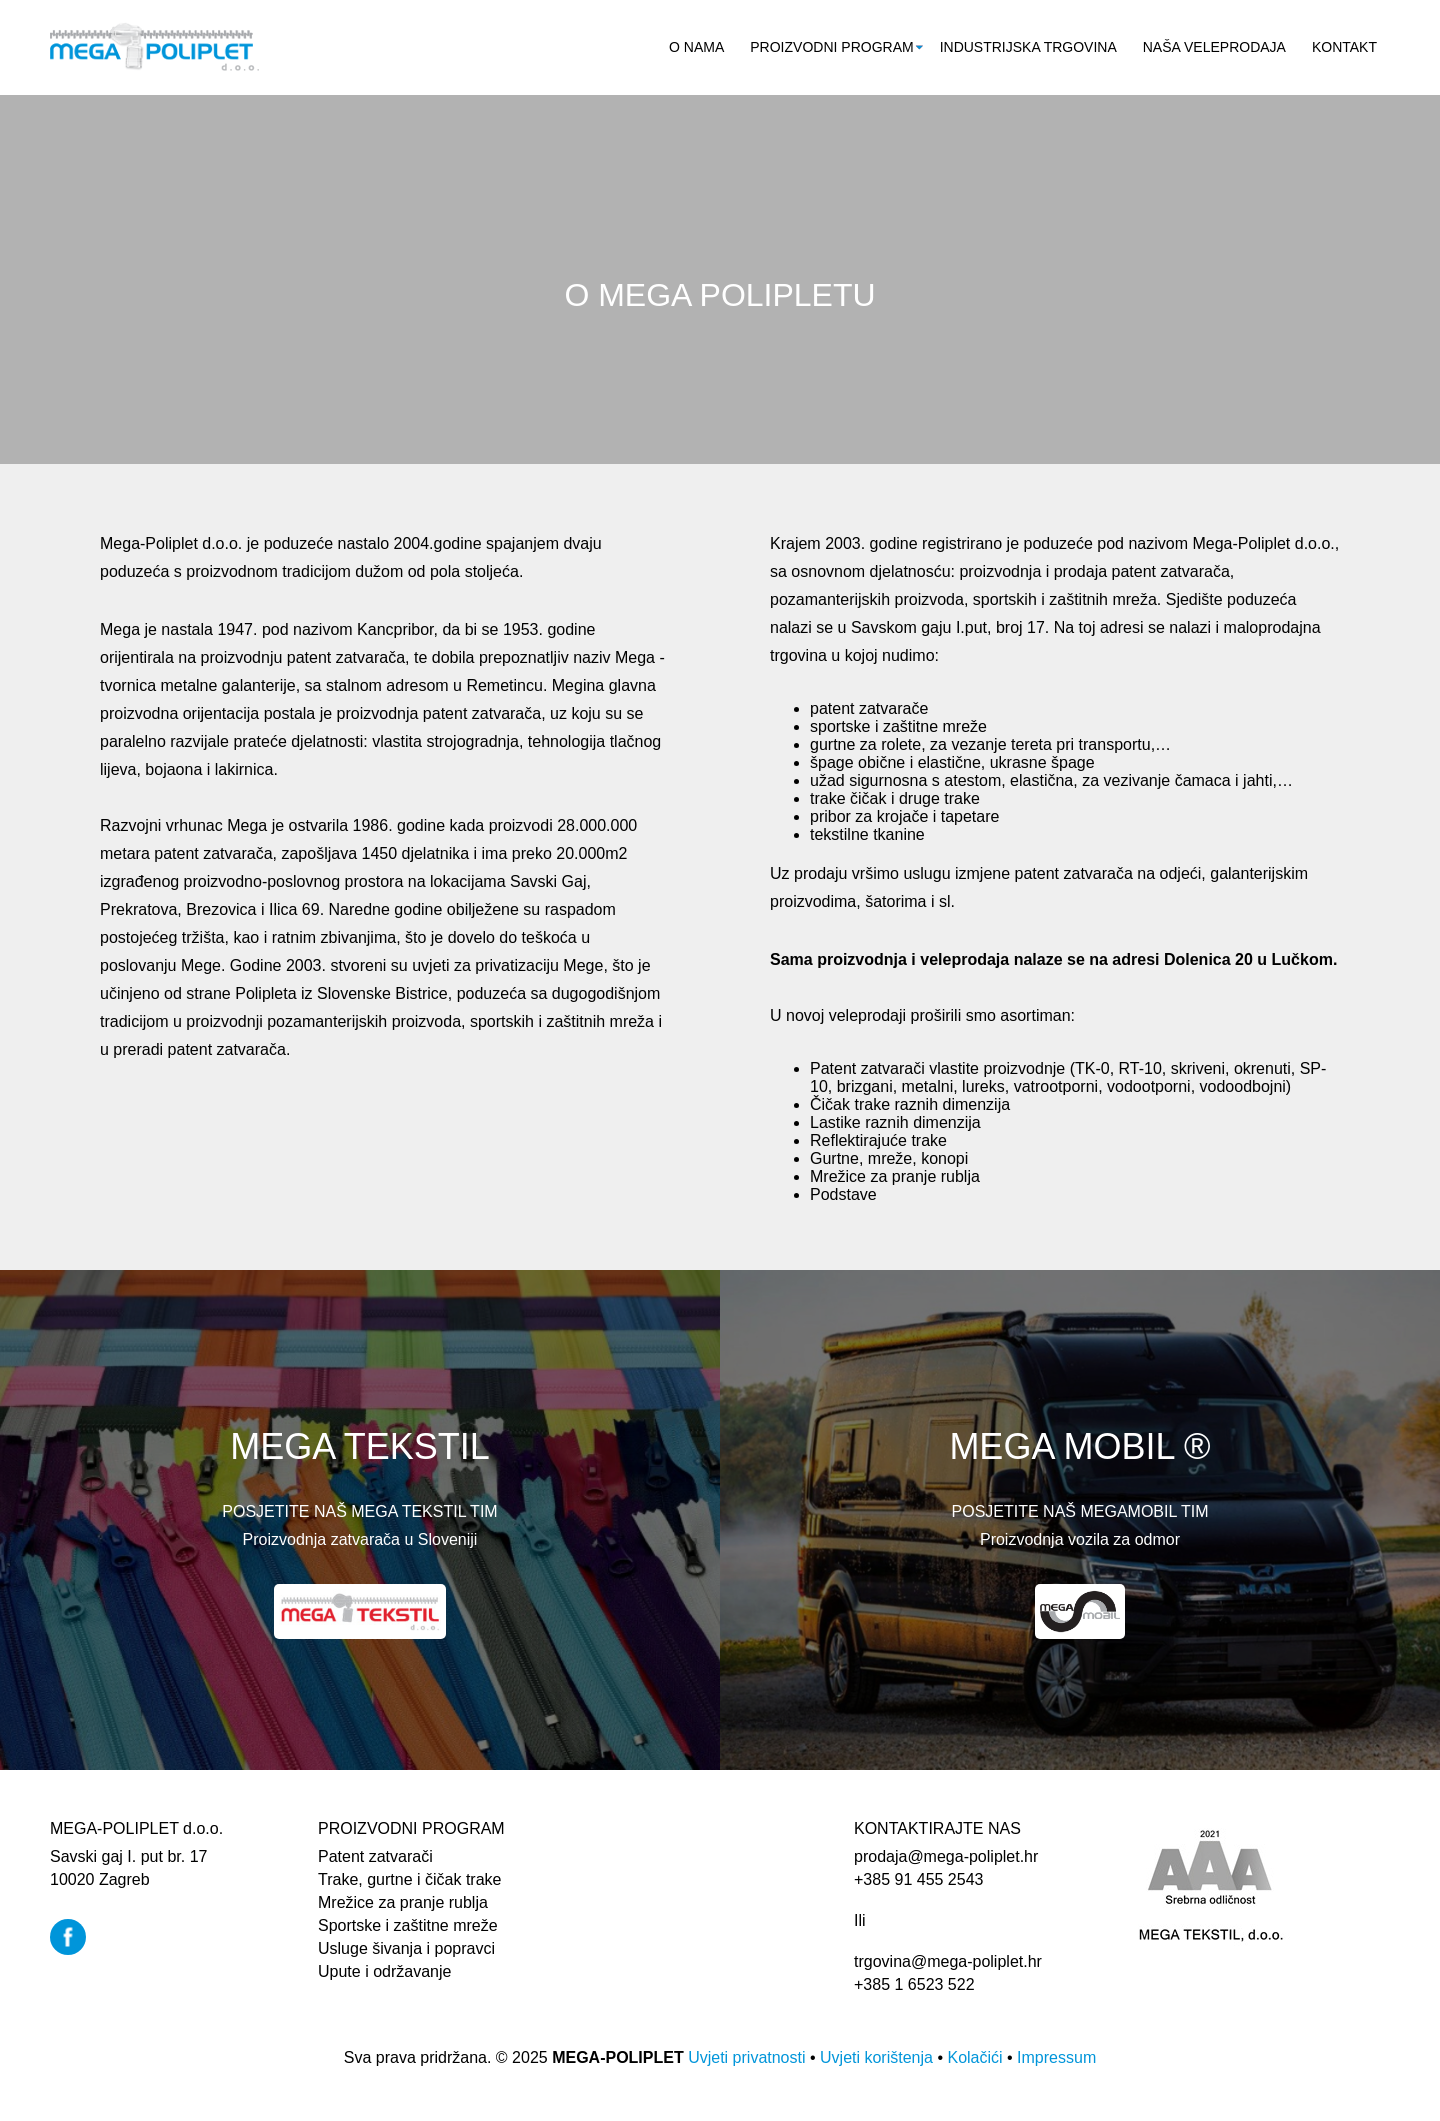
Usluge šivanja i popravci (406, 1948)
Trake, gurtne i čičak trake (409, 1879)
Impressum (1056, 2057)
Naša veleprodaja (1214, 47)
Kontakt (1344, 47)
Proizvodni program (831, 47)
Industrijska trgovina (1028, 47)
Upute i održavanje (384, 1971)
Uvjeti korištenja (876, 2057)
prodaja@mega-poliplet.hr (946, 1856)
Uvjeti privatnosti (746, 2057)
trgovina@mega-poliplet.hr (948, 1961)
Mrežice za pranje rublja (403, 1902)
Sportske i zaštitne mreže (408, 1925)
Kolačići (974, 2057)
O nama (696, 47)
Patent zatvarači (375, 1856)
